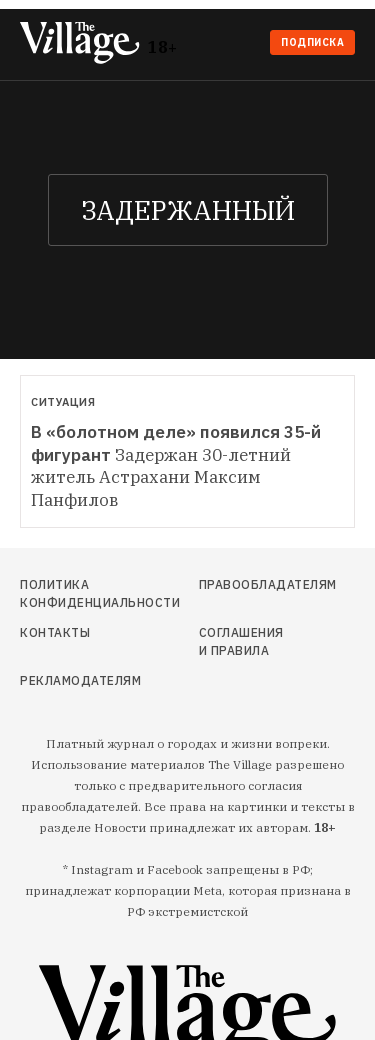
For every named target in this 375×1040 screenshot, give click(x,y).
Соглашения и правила (241, 641)
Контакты (55, 632)
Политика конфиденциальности (69, 593)
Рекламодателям (69, 680)
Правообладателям (243, 584)
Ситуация (63, 402)
